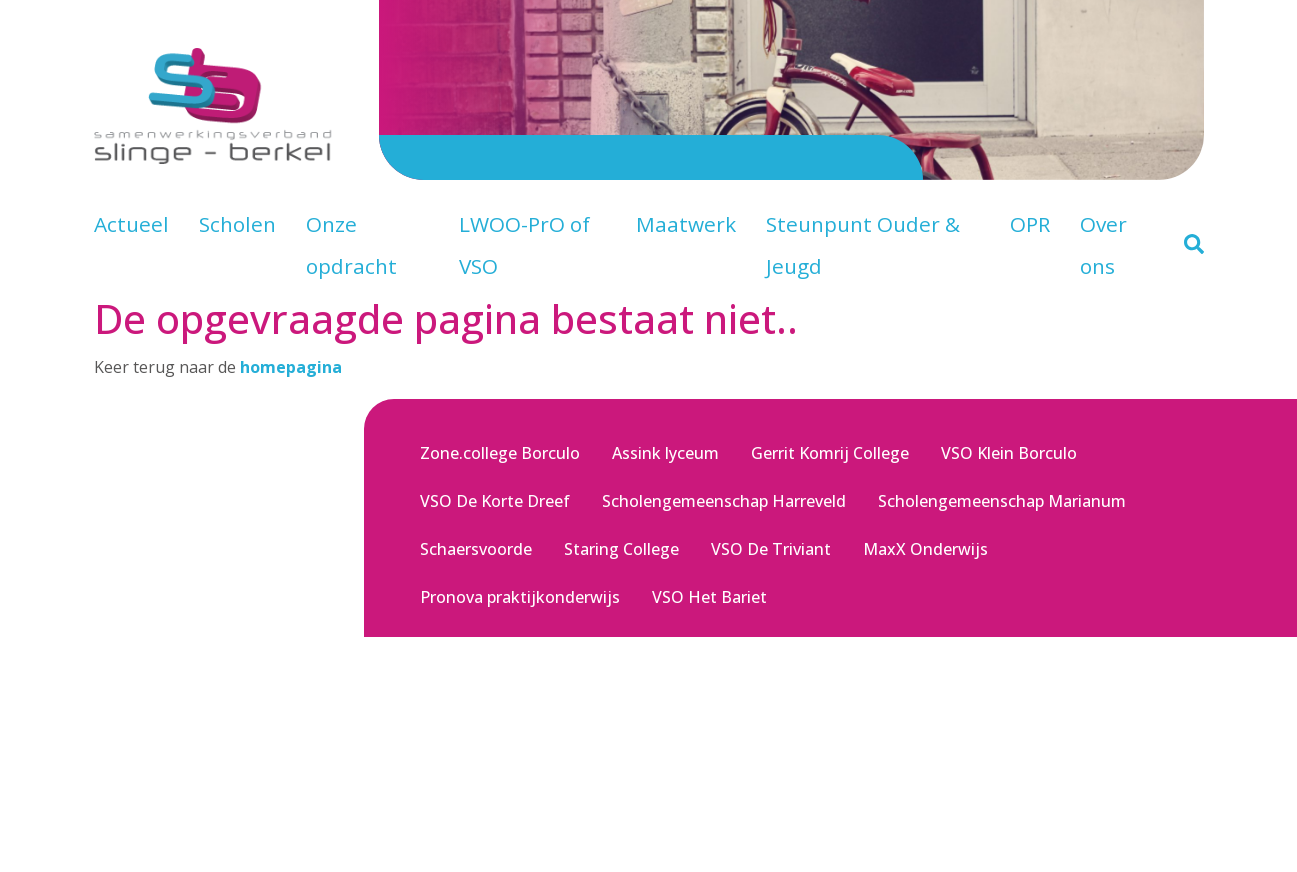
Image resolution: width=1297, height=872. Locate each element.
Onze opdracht (351, 245)
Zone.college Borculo (500, 453)
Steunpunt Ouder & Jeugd (863, 245)
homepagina (291, 367)
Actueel (131, 224)
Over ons (1103, 245)
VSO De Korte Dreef (495, 501)
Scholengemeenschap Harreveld (724, 501)
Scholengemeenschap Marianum (1002, 501)
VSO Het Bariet (709, 597)
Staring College (621, 549)
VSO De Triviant (771, 549)
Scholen (237, 224)
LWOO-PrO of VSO (524, 245)
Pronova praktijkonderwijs (520, 597)
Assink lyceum (665, 453)
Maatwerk (686, 224)
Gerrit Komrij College (830, 453)
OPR (1030, 224)
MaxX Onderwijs (925, 549)
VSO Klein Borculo (1009, 453)
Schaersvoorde (476, 549)
